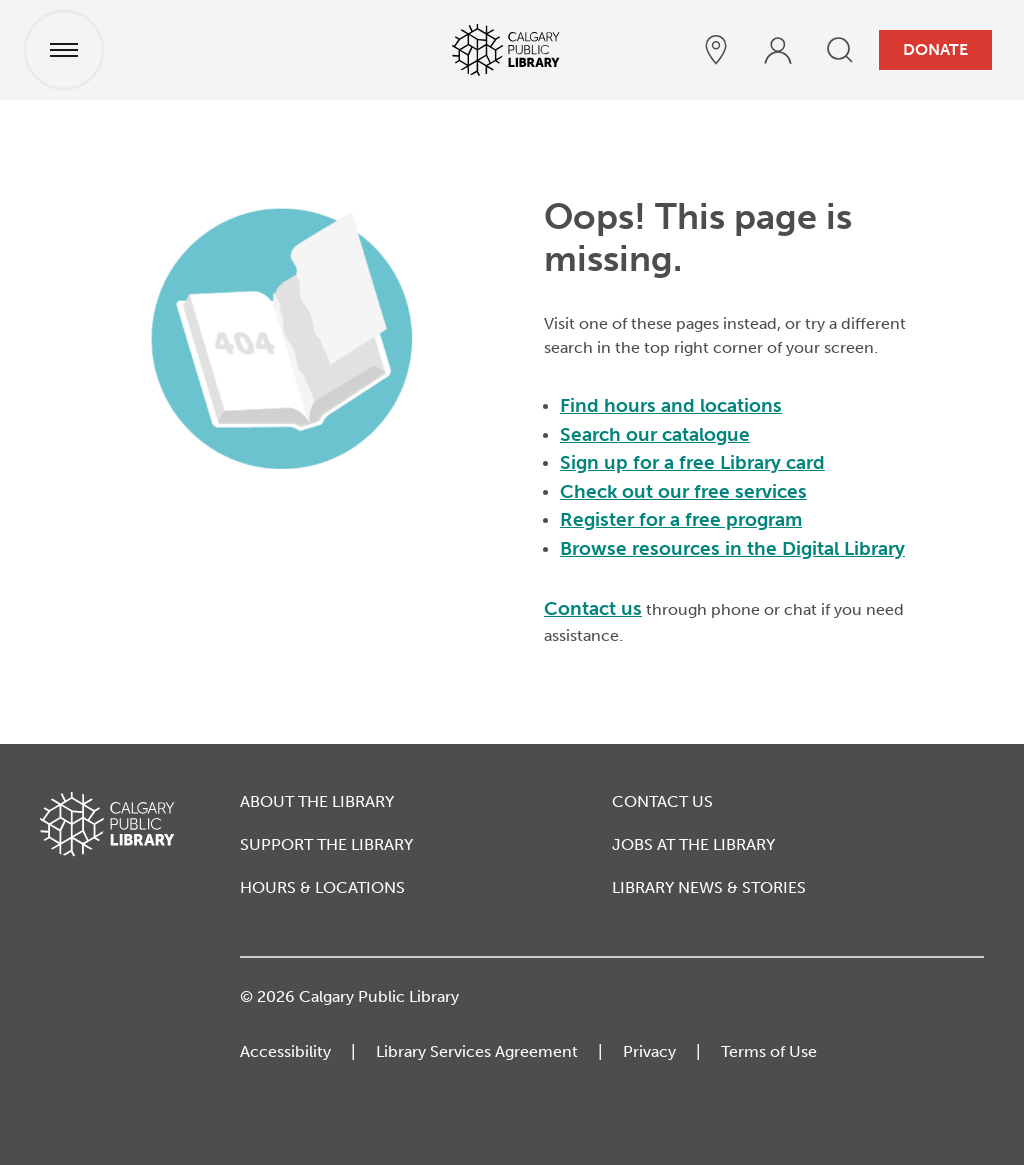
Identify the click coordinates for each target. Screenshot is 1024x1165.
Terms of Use (769, 1051)
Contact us (593, 608)
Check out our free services (683, 491)
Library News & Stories (709, 887)
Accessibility (285, 1051)
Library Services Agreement (477, 1051)
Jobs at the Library (693, 844)
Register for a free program (681, 519)
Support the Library (326, 844)
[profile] (778, 50)
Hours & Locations (322, 887)
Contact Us (662, 801)
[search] (840, 50)
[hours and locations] (716, 50)
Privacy (649, 1051)
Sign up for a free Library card (692, 462)
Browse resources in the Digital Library (732, 548)
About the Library (317, 801)
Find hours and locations (671, 405)
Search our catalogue (655, 434)
